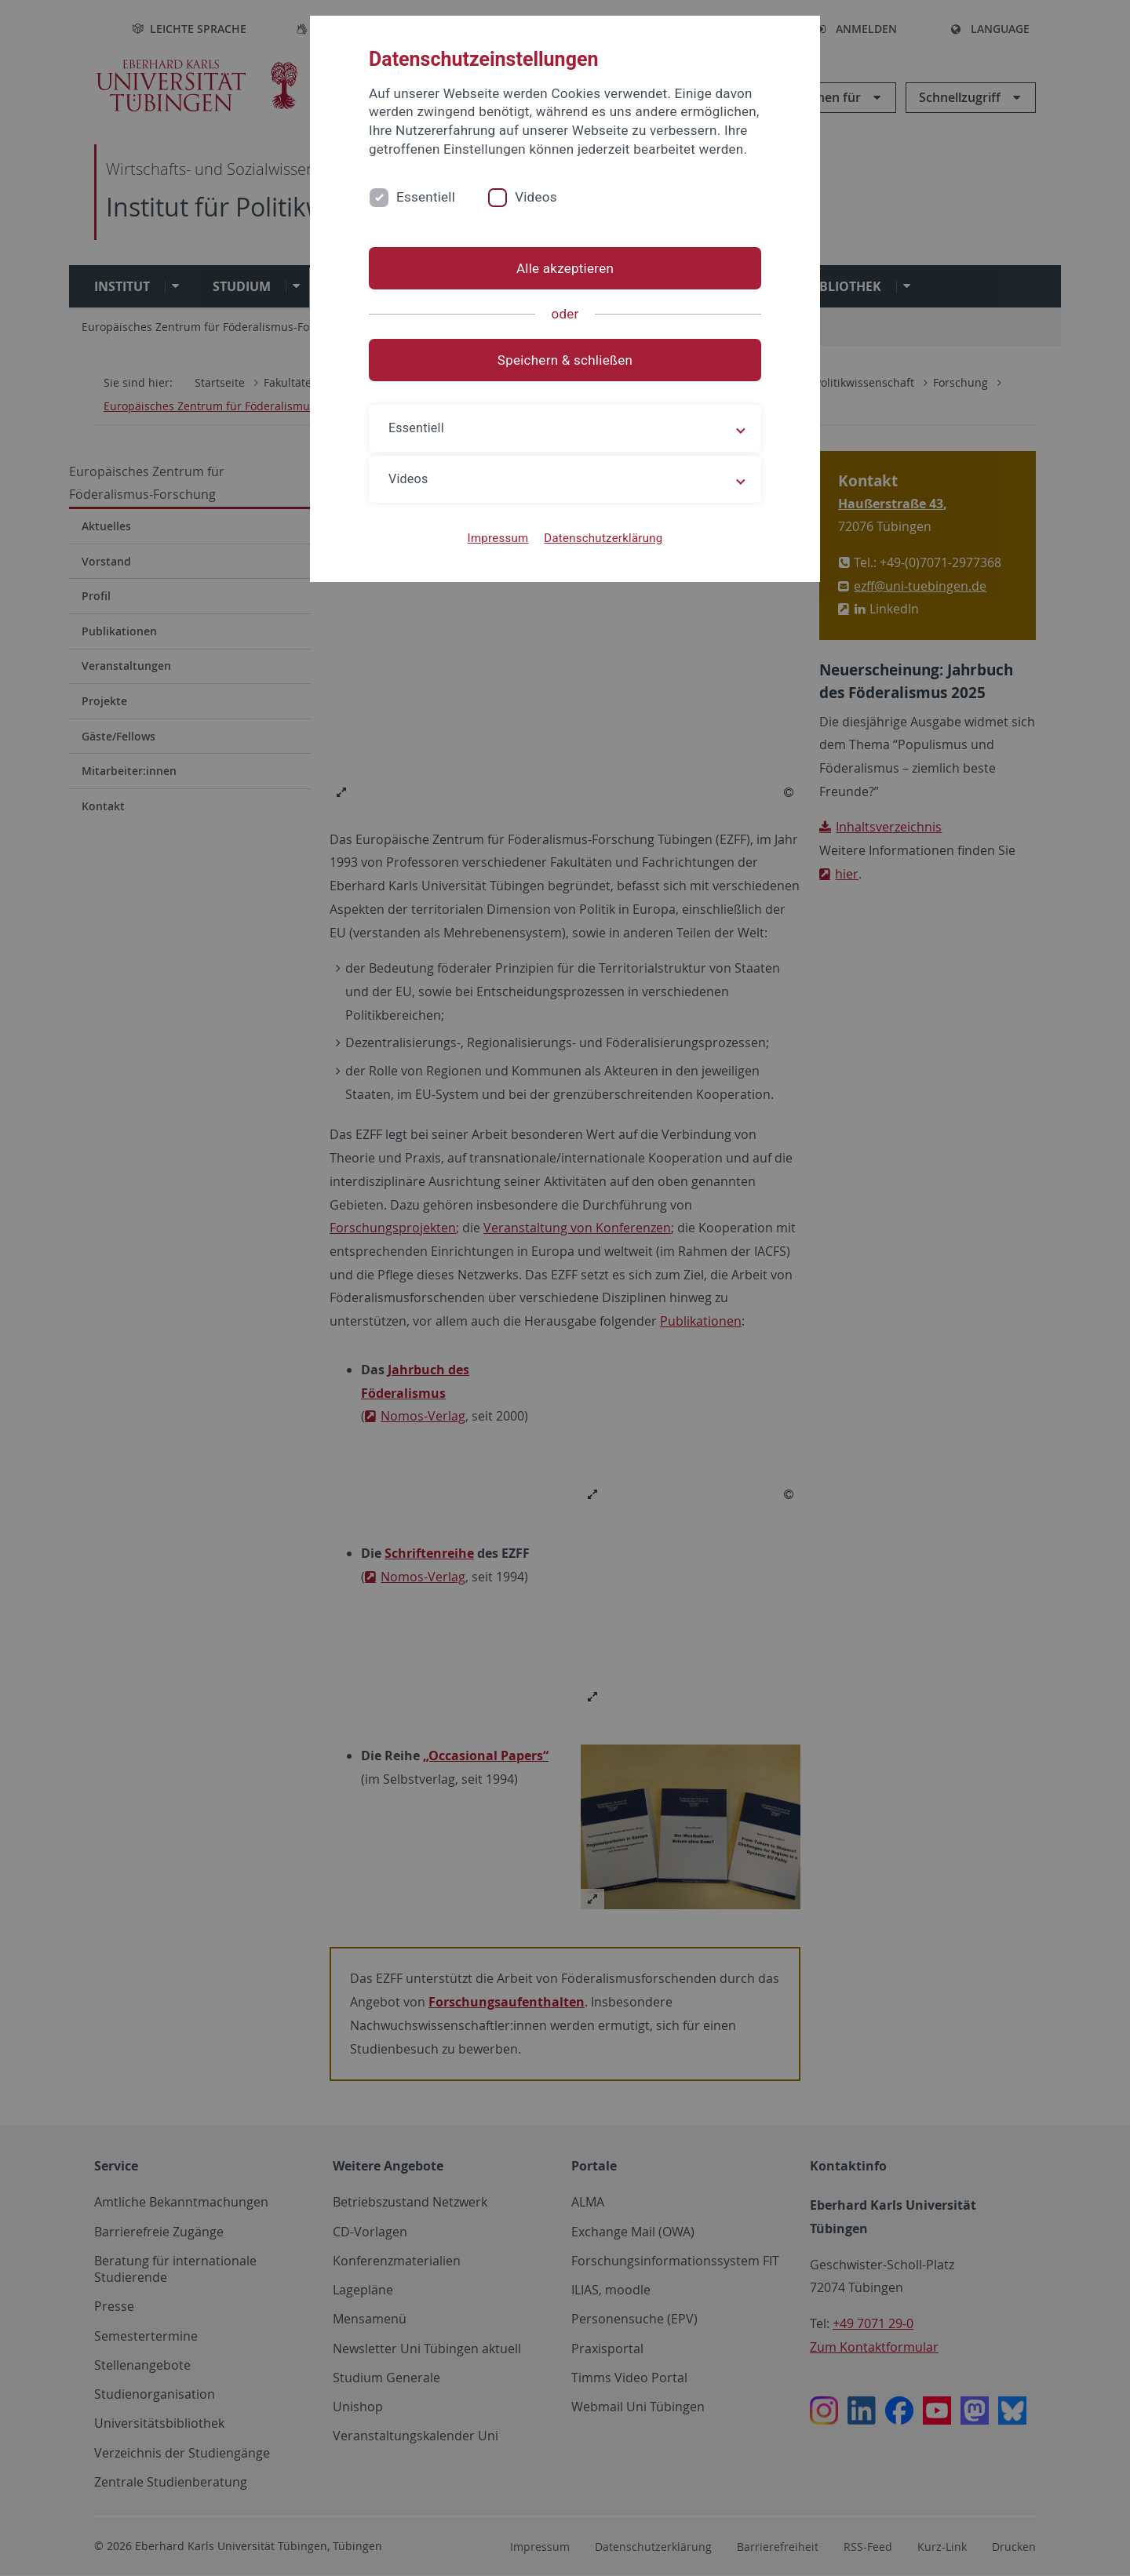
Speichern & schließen (565, 360)
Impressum (498, 538)
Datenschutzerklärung (603, 538)
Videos (536, 197)
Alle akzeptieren (565, 268)
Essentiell (425, 197)
